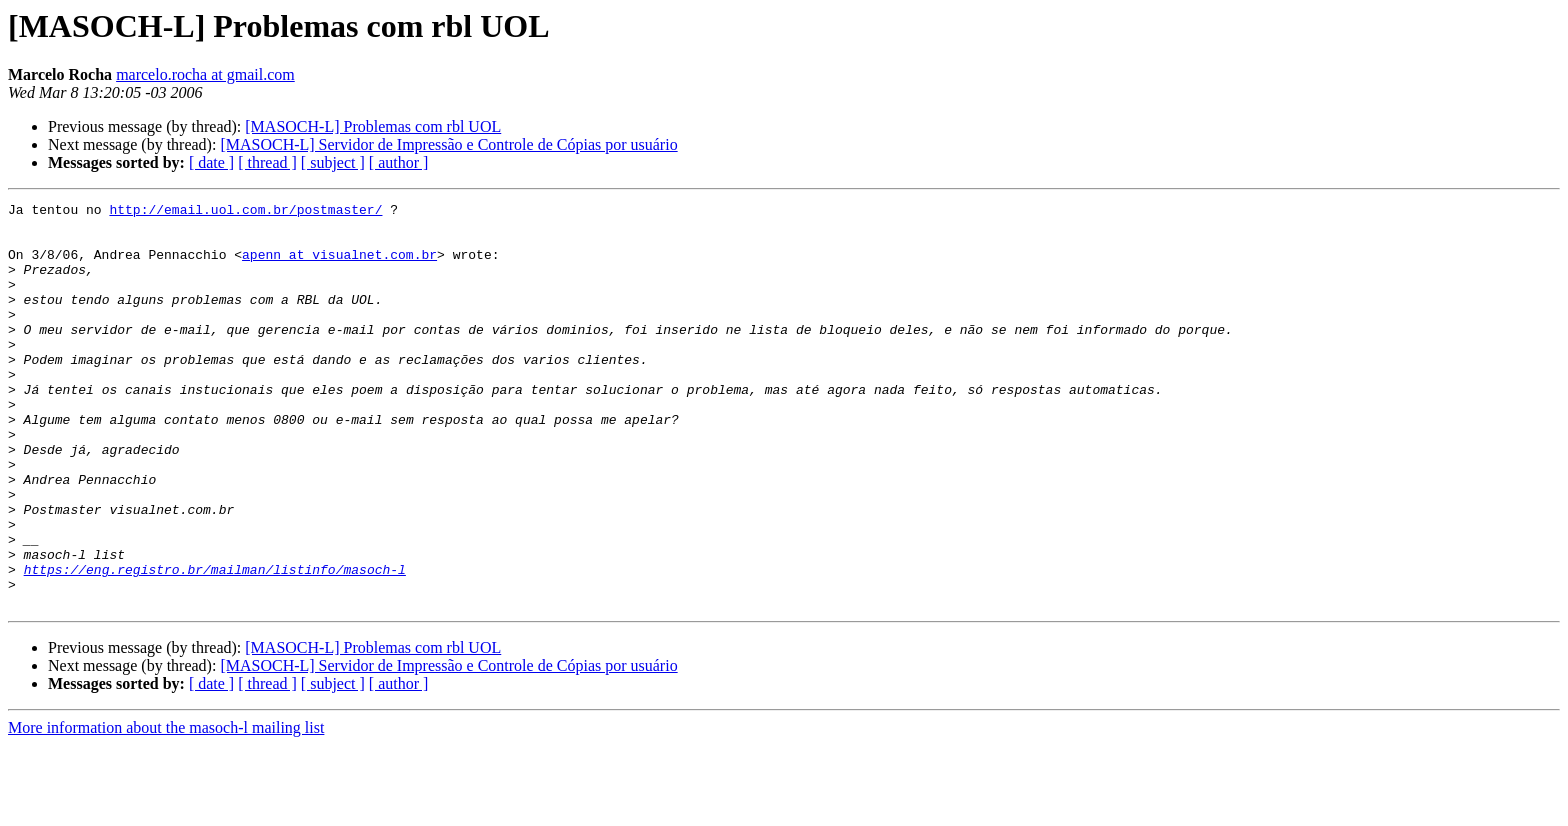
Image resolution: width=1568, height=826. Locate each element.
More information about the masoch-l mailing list (166, 808)
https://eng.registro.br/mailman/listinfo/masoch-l (215, 644)
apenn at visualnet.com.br (339, 266)
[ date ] (211, 162)
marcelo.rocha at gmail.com (205, 74)
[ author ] (399, 162)
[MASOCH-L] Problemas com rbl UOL (373, 126)
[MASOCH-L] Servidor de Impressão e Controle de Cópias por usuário (448, 144)
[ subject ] (333, 162)
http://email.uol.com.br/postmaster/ (245, 212)
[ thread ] (267, 162)
